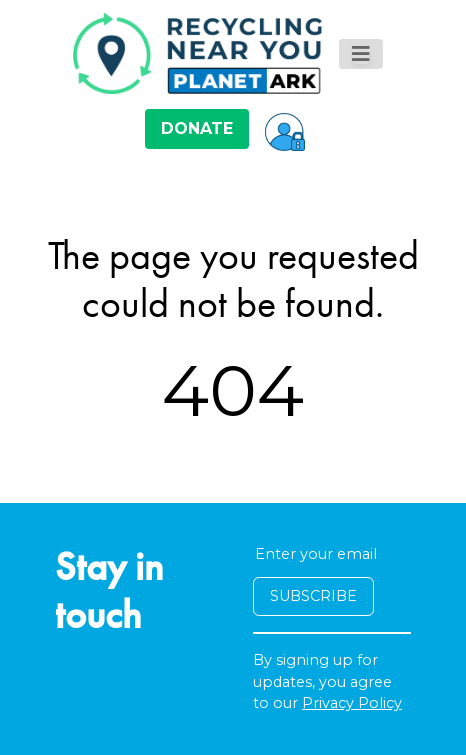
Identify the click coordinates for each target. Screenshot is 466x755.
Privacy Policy (352, 703)
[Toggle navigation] (361, 54)
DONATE (197, 128)
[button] (285, 129)
